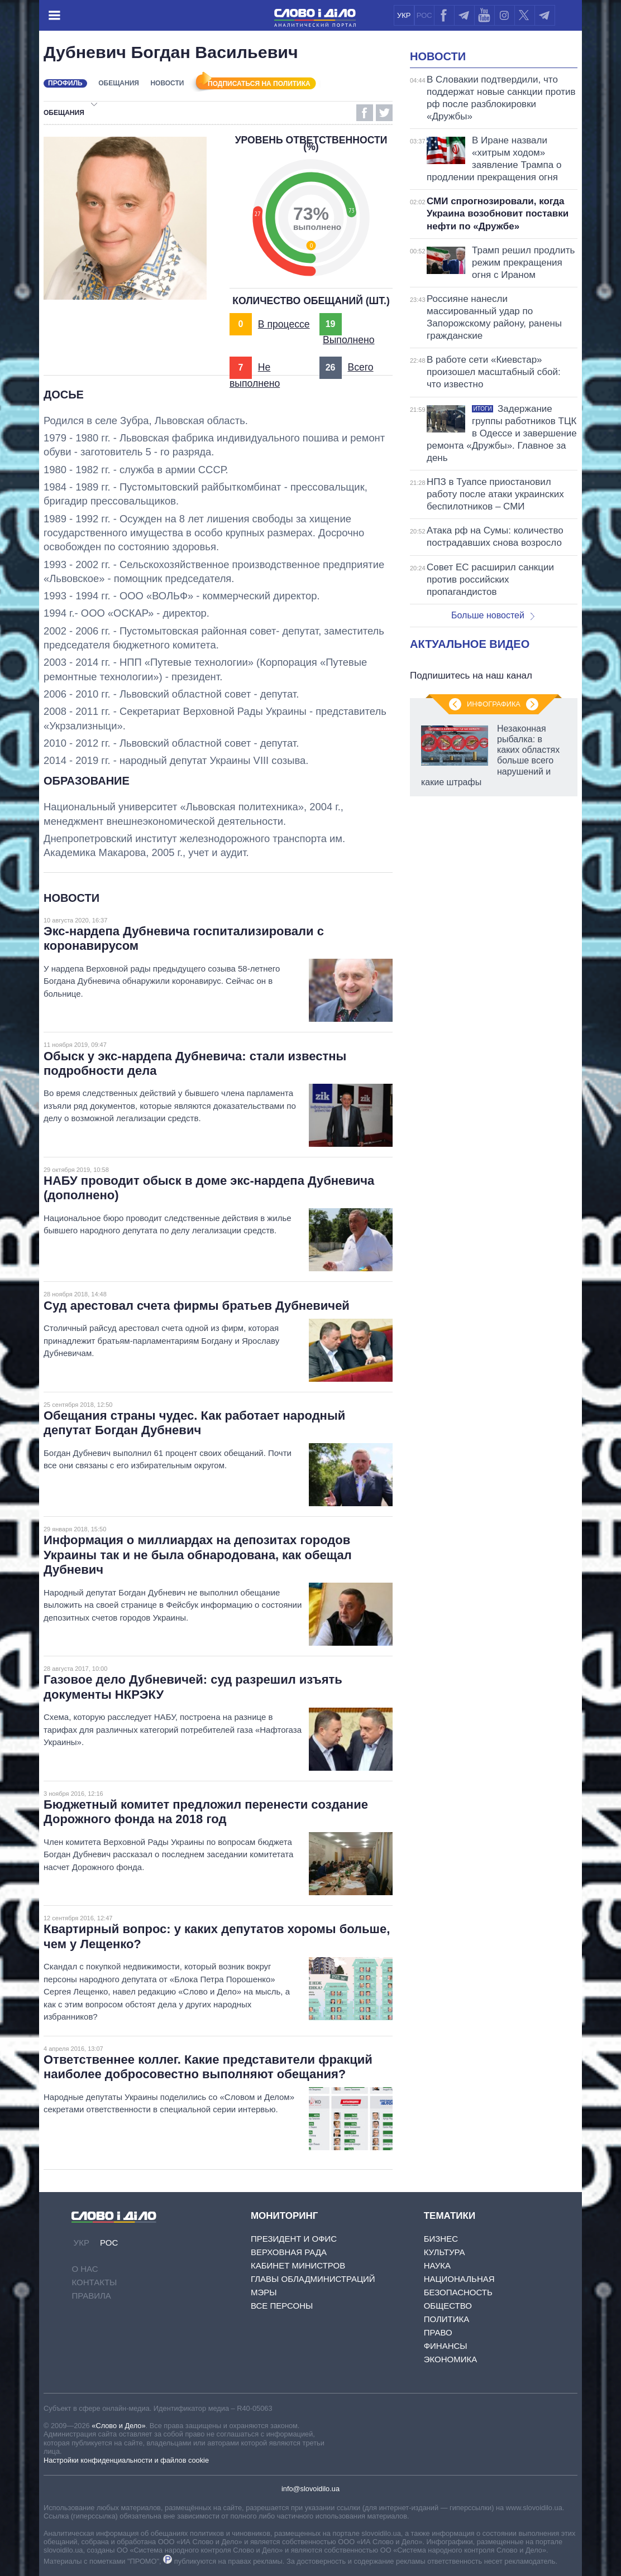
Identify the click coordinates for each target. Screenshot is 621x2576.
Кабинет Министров (298, 2265)
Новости (167, 83)
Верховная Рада (289, 2252)
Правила (91, 2295)
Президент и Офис (294, 2238)
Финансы (445, 2346)
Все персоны (282, 2305)
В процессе (284, 324)
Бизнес (441, 2238)
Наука (437, 2265)
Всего (360, 367)
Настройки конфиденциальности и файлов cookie (126, 2460)
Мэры (264, 2292)
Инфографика (493, 704)
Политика (447, 2319)
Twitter (384, 112)
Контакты (94, 2282)
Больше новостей (492, 615)
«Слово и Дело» (118, 2425)
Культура (444, 2252)
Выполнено (349, 339)
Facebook (364, 112)
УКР (404, 15)
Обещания (118, 83)
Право (438, 2332)
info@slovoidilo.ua (310, 2488)
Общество (448, 2305)
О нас (84, 2269)
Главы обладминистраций (313, 2279)
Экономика (450, 2359)
